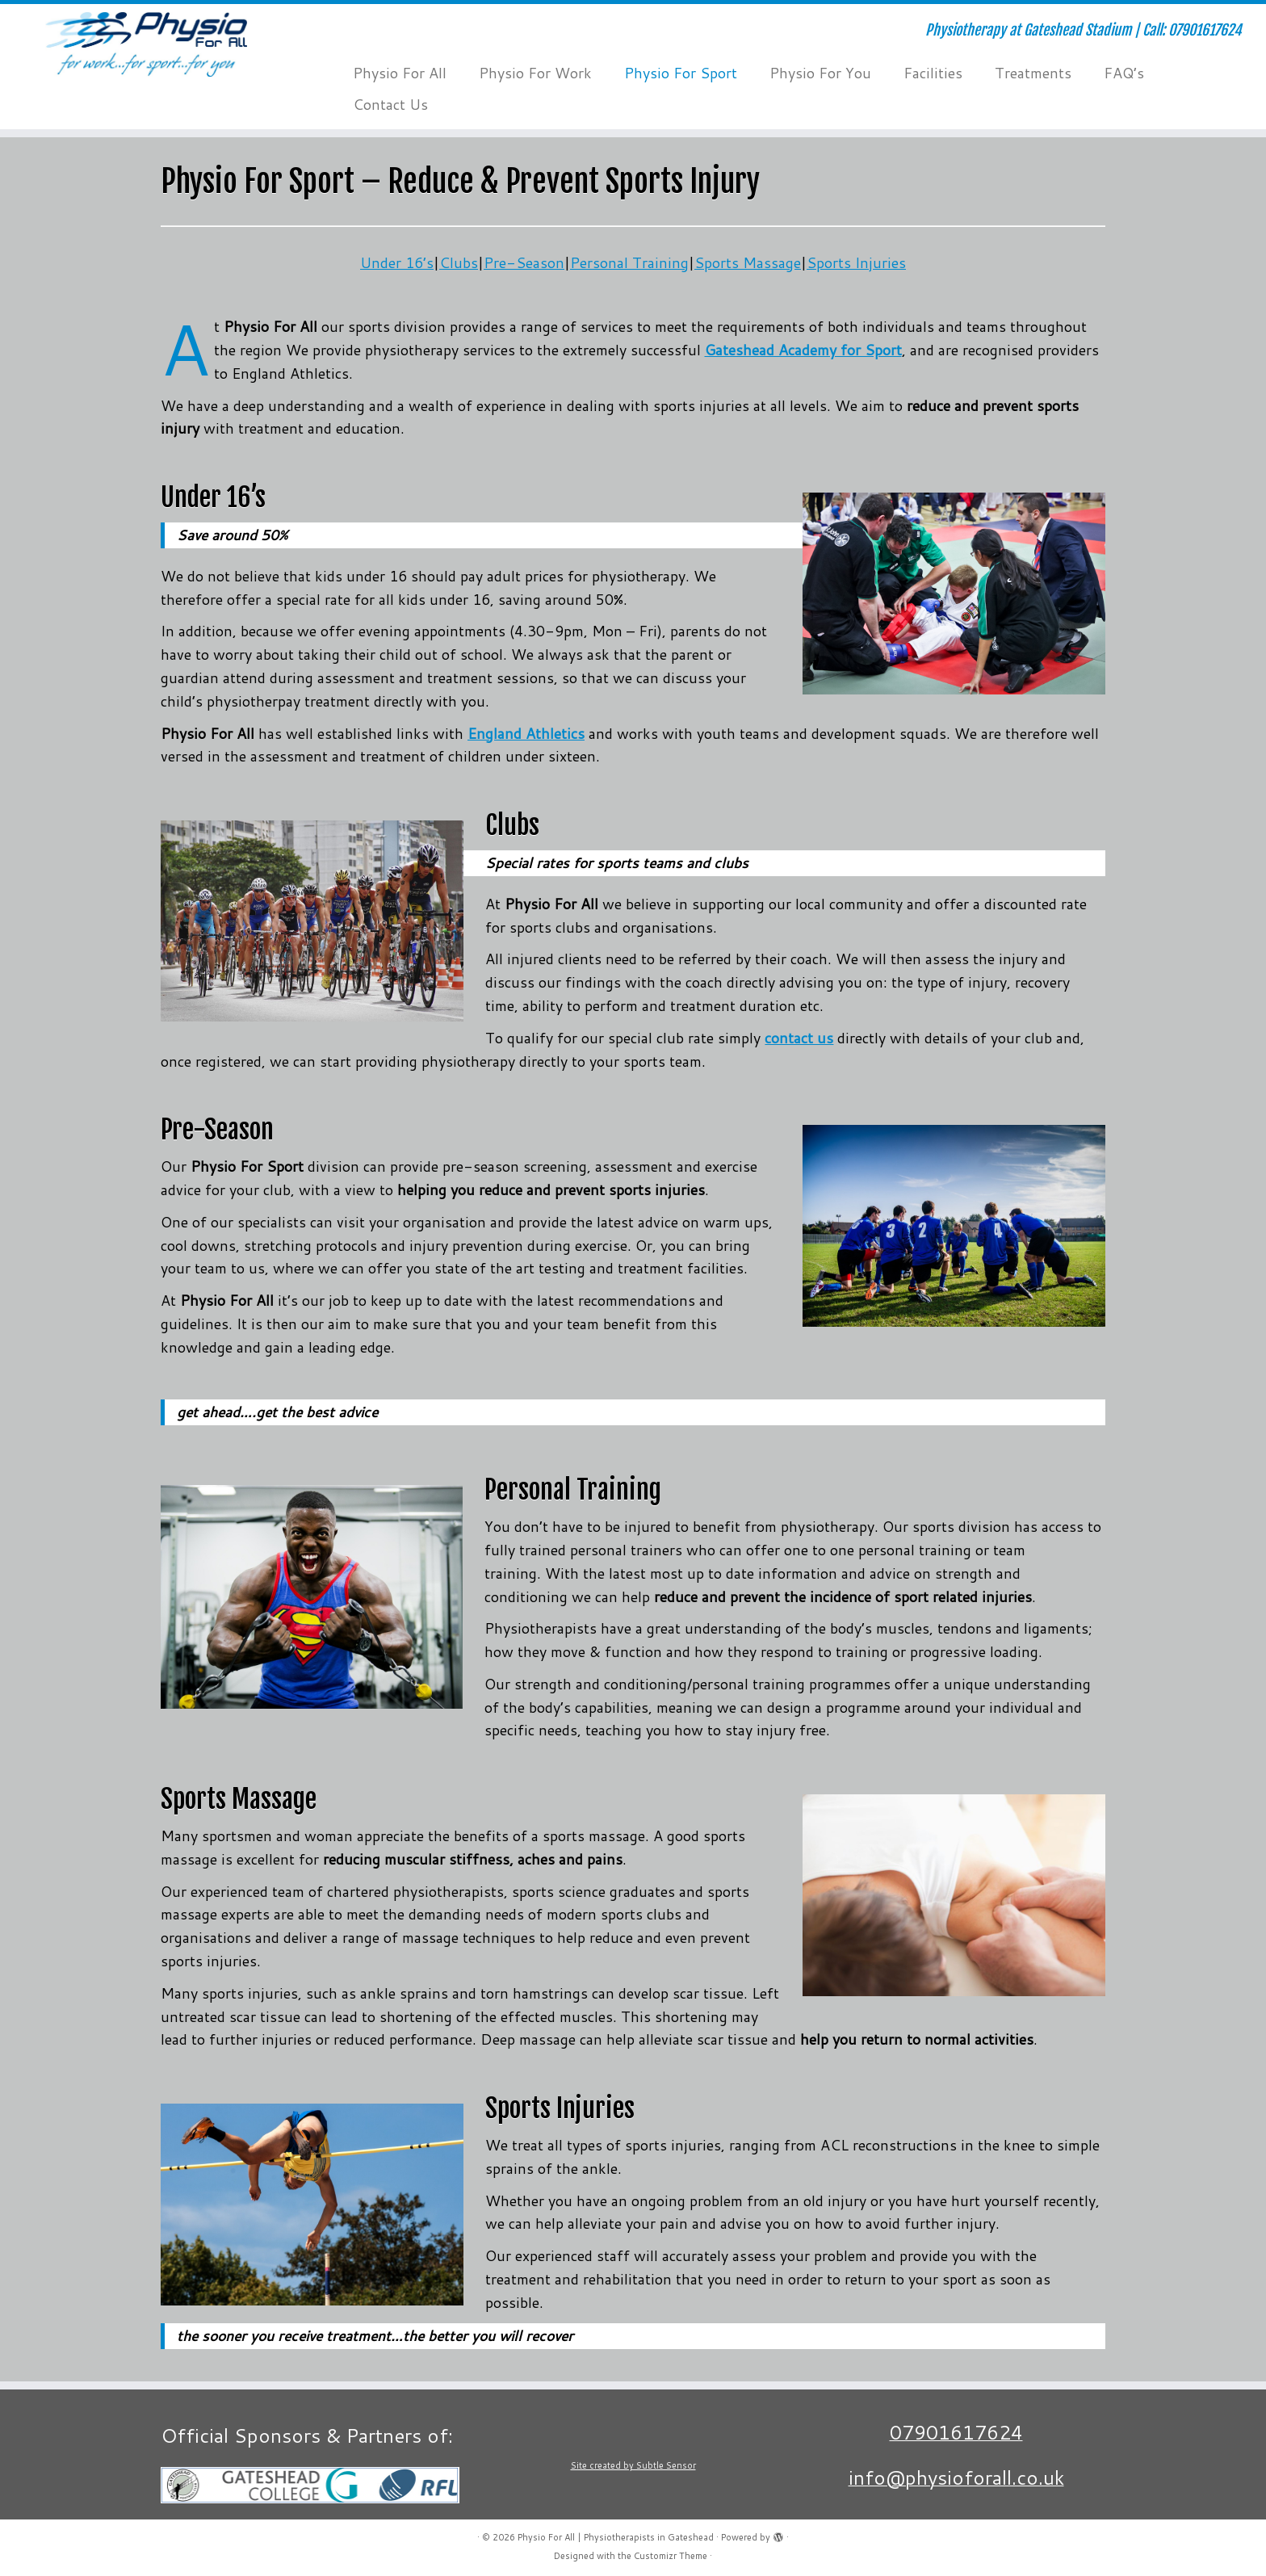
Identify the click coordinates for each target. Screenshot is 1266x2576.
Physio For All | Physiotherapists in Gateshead (616, 2537)
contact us (799, 1037)
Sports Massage (747, 262)
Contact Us (390, 104)
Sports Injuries (856, 262)
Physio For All (399, 72)
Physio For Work (535, 72)
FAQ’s (1124, 72)
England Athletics (526, 733)
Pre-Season (524, 262)
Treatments (1033, 72)
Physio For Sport (680, 72)
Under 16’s (397, 262)
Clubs (458, 262)
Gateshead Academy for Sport (803, 349)
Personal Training (629, 262)
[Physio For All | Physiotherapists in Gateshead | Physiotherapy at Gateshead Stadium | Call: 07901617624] (146, 44)
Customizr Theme (670, 2555)
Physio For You (820, 72)
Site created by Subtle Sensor (633, 2465)
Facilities (932, 72)
